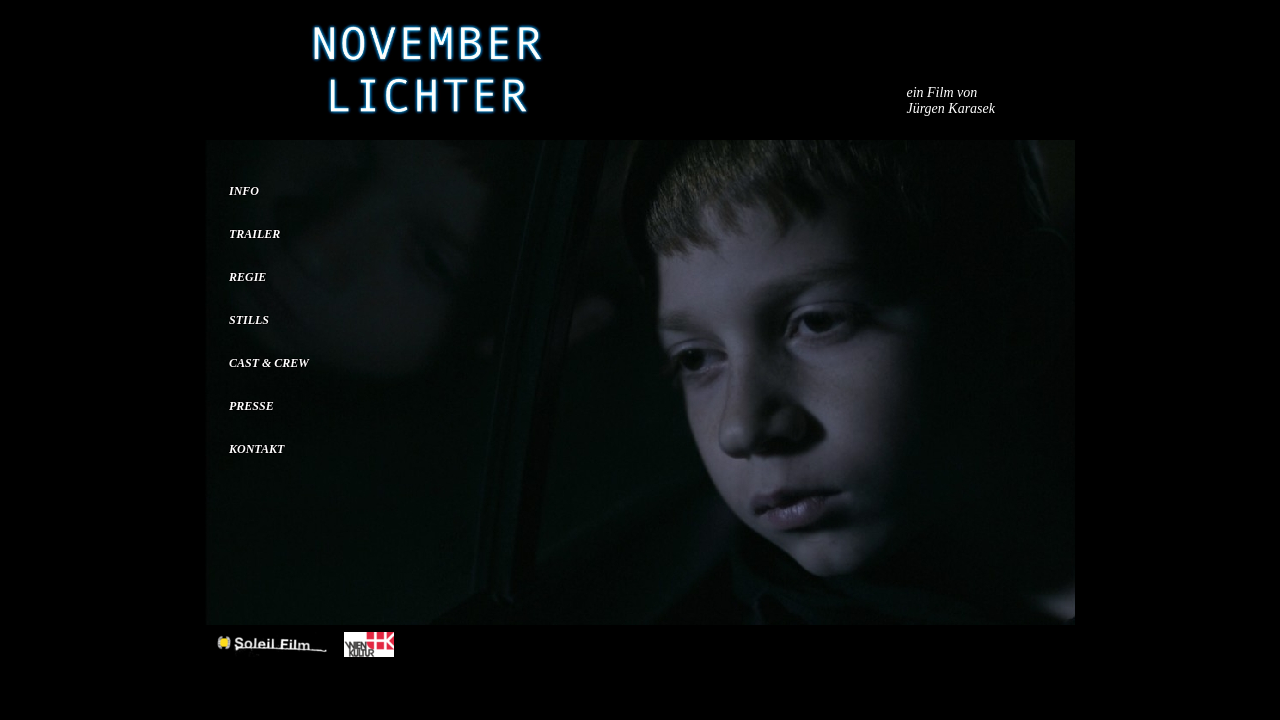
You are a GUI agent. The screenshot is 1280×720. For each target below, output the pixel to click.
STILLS (249, 320)
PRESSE (251, 406)
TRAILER (254, 234)
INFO (244, 191)
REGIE (247, 277)
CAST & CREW (269, 363)
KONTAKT (256, 449)
